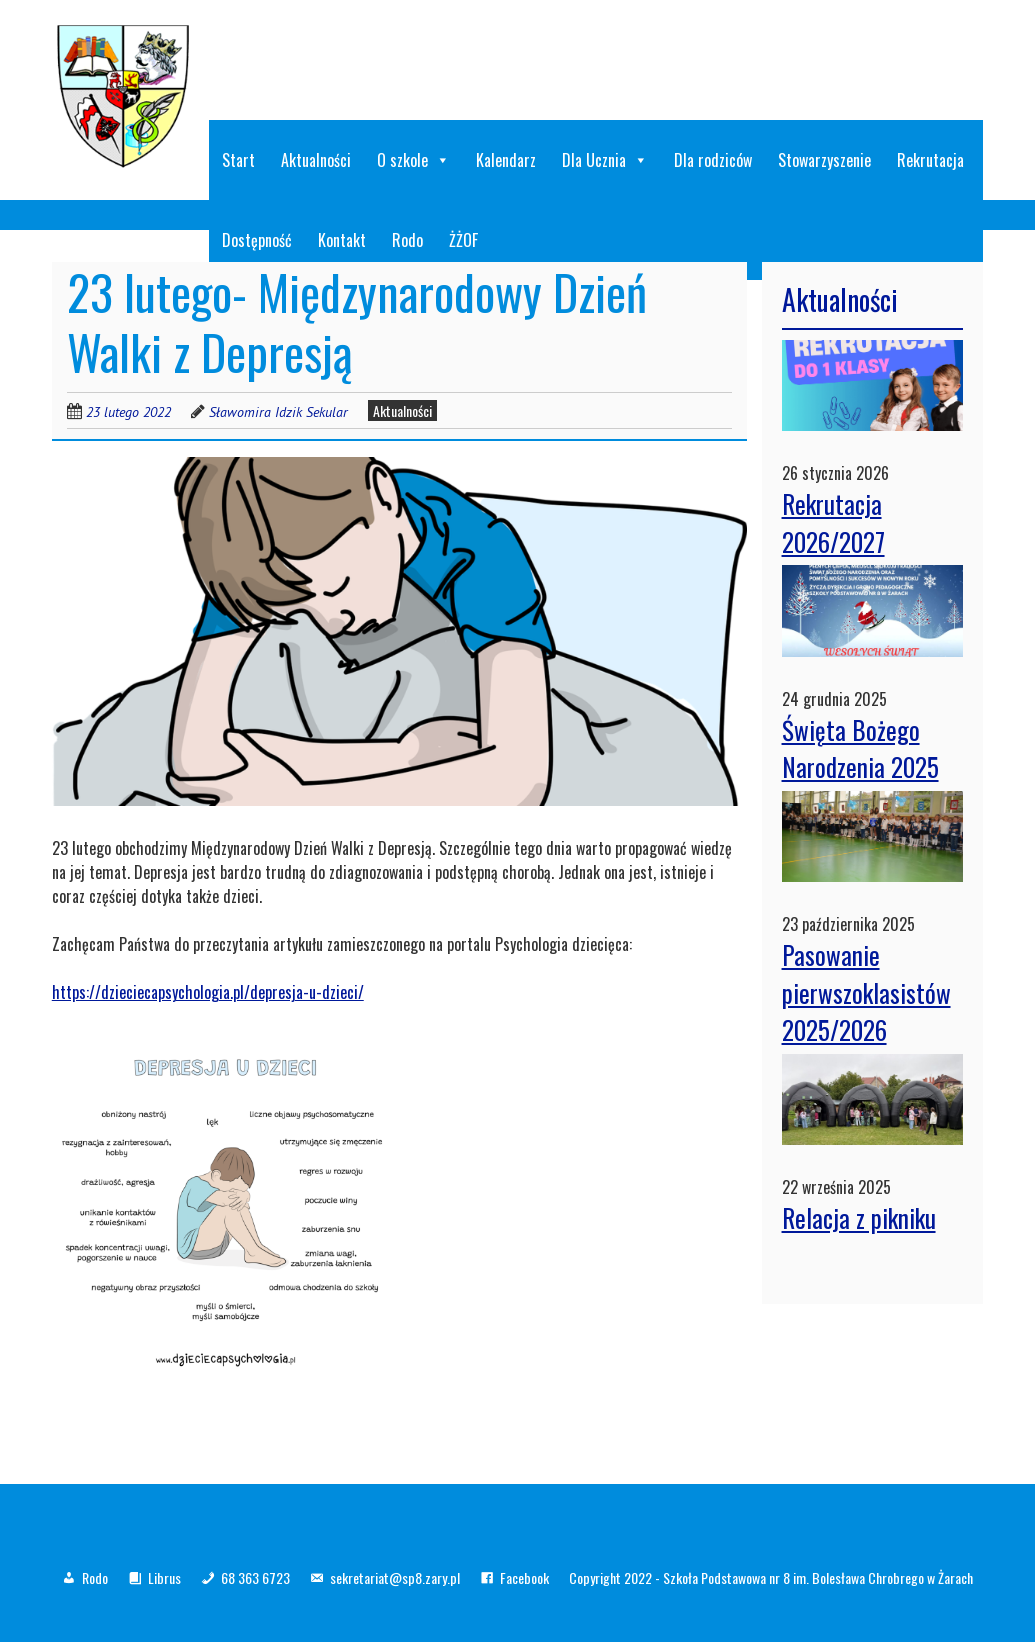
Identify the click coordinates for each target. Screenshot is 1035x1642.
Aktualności (316, 160)
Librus (164, 1577)
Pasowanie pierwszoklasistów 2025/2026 (866, 992)
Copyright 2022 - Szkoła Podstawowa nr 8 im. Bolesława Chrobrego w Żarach (771, 1577)
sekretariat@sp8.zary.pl (395, 1577)
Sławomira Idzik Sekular (278, 412)
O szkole (413, 160)
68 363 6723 (255, 1577)
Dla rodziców (713, 160)
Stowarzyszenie (824, 160)
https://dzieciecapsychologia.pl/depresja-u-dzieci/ (208, 992)
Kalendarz (506, 160)
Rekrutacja (930, 160)
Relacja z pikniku (859, 1217)
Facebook (524, 1577)
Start (238, 160)
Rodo (95, 1577)
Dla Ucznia (605, 160)
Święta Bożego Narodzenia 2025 (860, 748)
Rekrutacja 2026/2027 (833, 522)
